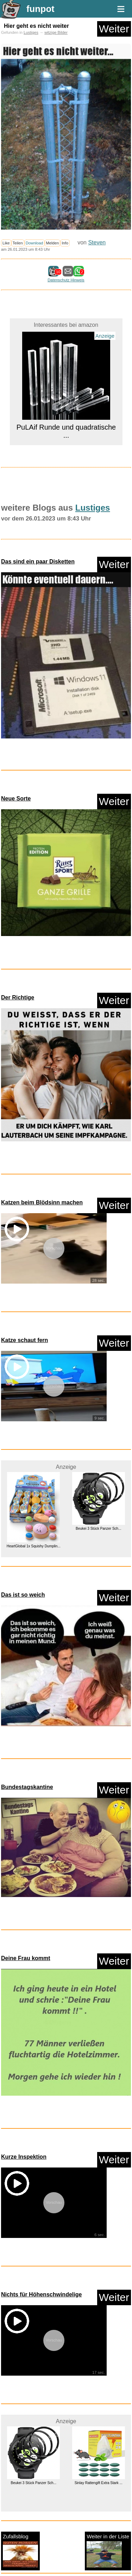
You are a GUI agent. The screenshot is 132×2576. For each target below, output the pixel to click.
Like (6, 243)
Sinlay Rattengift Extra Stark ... (98, 2483)
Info (65, 243)
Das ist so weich (23, 1595)
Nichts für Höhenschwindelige (41, 2294)
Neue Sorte (16, 799)
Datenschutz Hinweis (66, 280)
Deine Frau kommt (25, 1958)
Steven (97, 242)
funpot (40, 9)
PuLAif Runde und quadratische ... (65, 431)
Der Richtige (17, 997)
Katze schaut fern (24, 1340)
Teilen (18, 243)
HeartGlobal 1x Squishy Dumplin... (34, 1546)
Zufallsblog (20, 2550)
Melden (52, 243)
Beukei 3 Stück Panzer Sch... (98, 1528)
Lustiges (31, 32)
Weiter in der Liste (108, 2550)
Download (34, 243)
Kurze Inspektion (23, 2157)
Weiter (114, 29)
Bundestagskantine (27, 1787)
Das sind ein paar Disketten (38, 562)
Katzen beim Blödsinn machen (42, 1202)
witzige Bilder (56, 32)
